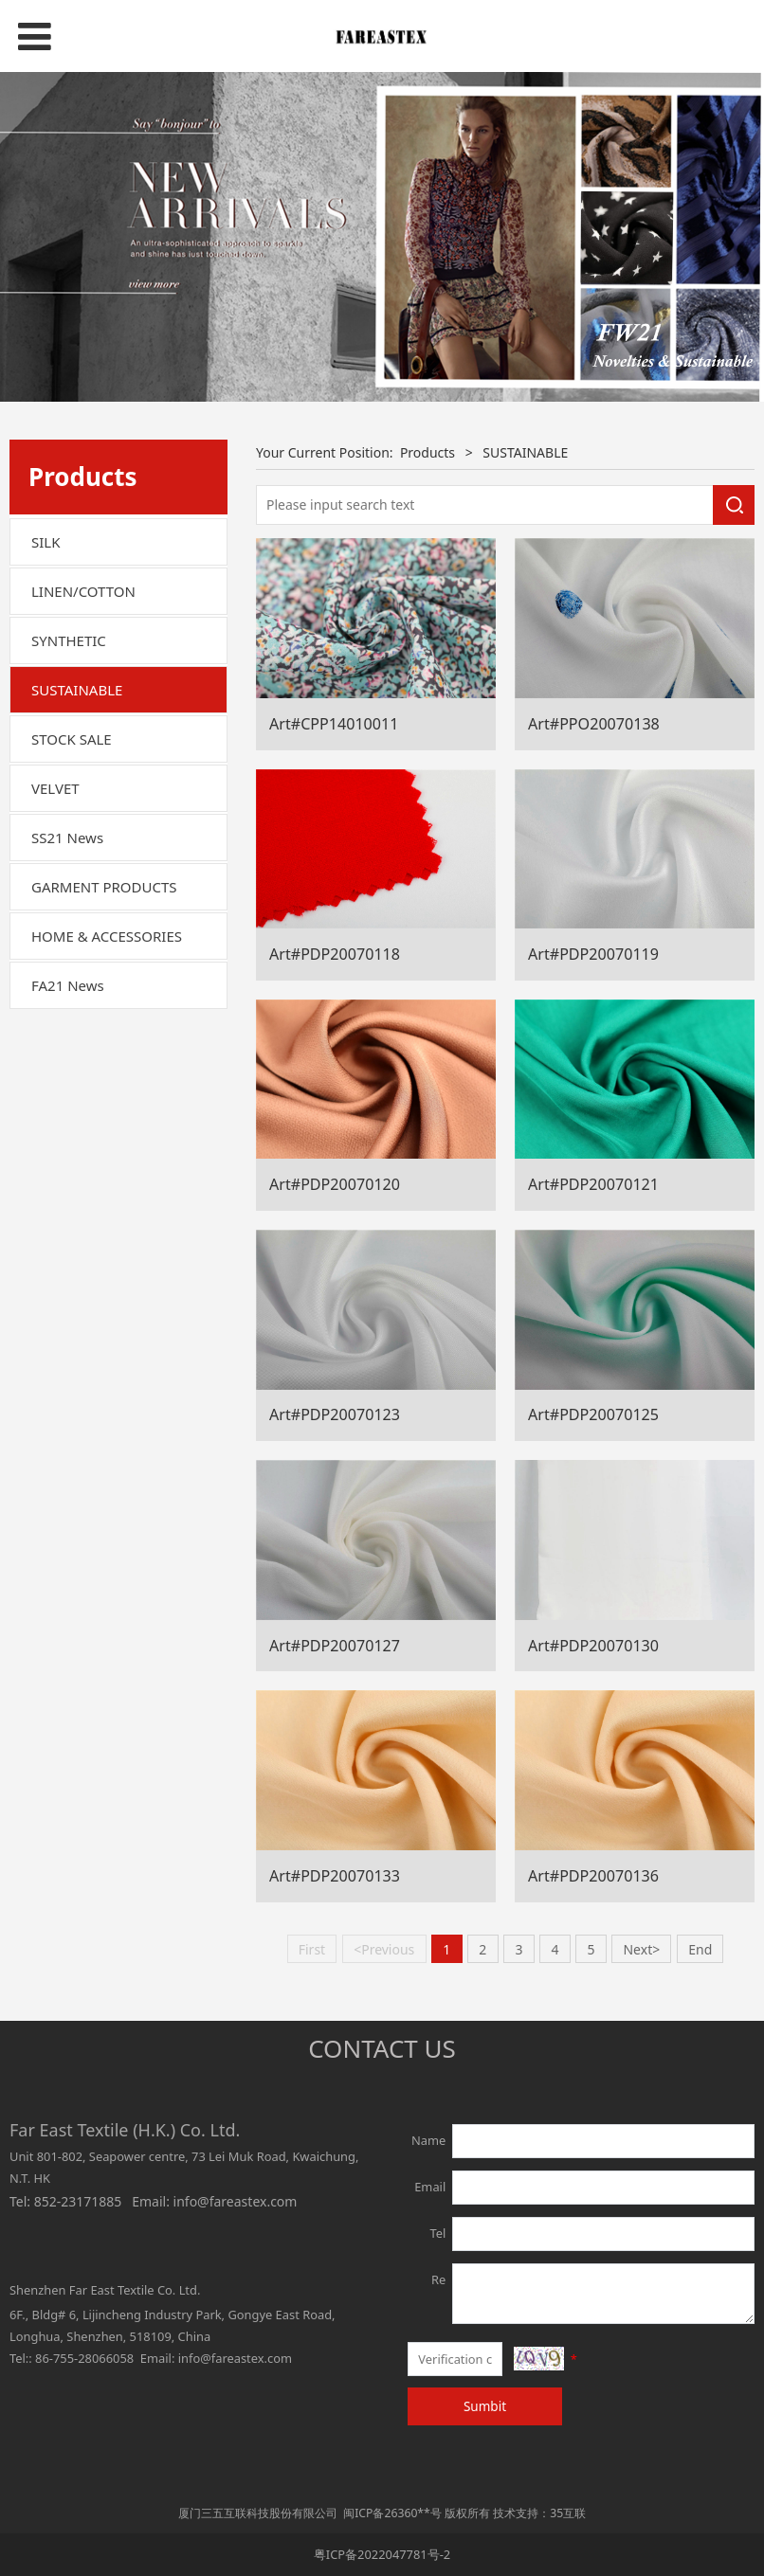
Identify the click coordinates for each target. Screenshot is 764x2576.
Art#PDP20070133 (334, 1875)
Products (427, 452)
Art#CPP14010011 (333, 723)
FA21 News (67, 985)
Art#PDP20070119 (593, 954)
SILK (45, 541)
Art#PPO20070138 (594, 723)
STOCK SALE (71, 739)
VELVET (55, 788)
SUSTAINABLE (76, 689)
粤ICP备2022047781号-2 (382, 2554)
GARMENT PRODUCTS (104, 886)
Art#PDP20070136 (593, 1875)
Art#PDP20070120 (334, 1184)
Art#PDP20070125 (593, 1414)
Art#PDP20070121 (593, 1184)
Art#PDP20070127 (334, 1645)
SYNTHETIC (68, 640)
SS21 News (67, 837)
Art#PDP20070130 (593, 1645)
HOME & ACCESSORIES (106, 936)
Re (438, 2279)
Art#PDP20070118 (334, 954)
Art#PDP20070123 (334, 1414)
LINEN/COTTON (83, 591)
